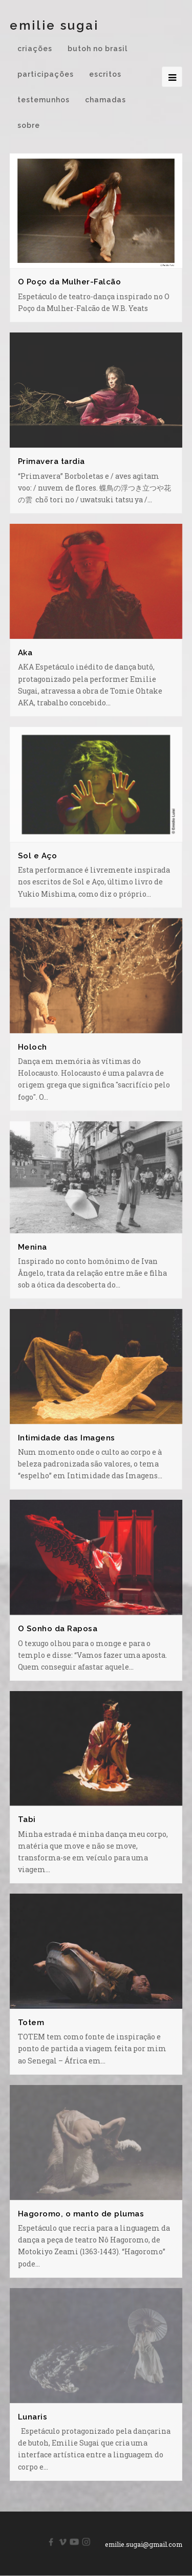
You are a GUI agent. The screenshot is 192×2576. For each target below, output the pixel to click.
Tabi (27, 1819)
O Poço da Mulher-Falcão (69, 281)
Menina (32, 1247)
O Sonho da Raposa (58, 1628)
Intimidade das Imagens (66, 1437)
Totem (31, 2022)
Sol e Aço (37, 855)
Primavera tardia (51, 461)
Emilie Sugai (54, 25)
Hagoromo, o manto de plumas (81, 2213)
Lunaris (33, 2417)
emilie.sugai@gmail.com (143, 2544)
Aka (25, 652)
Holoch (32, 1047)
